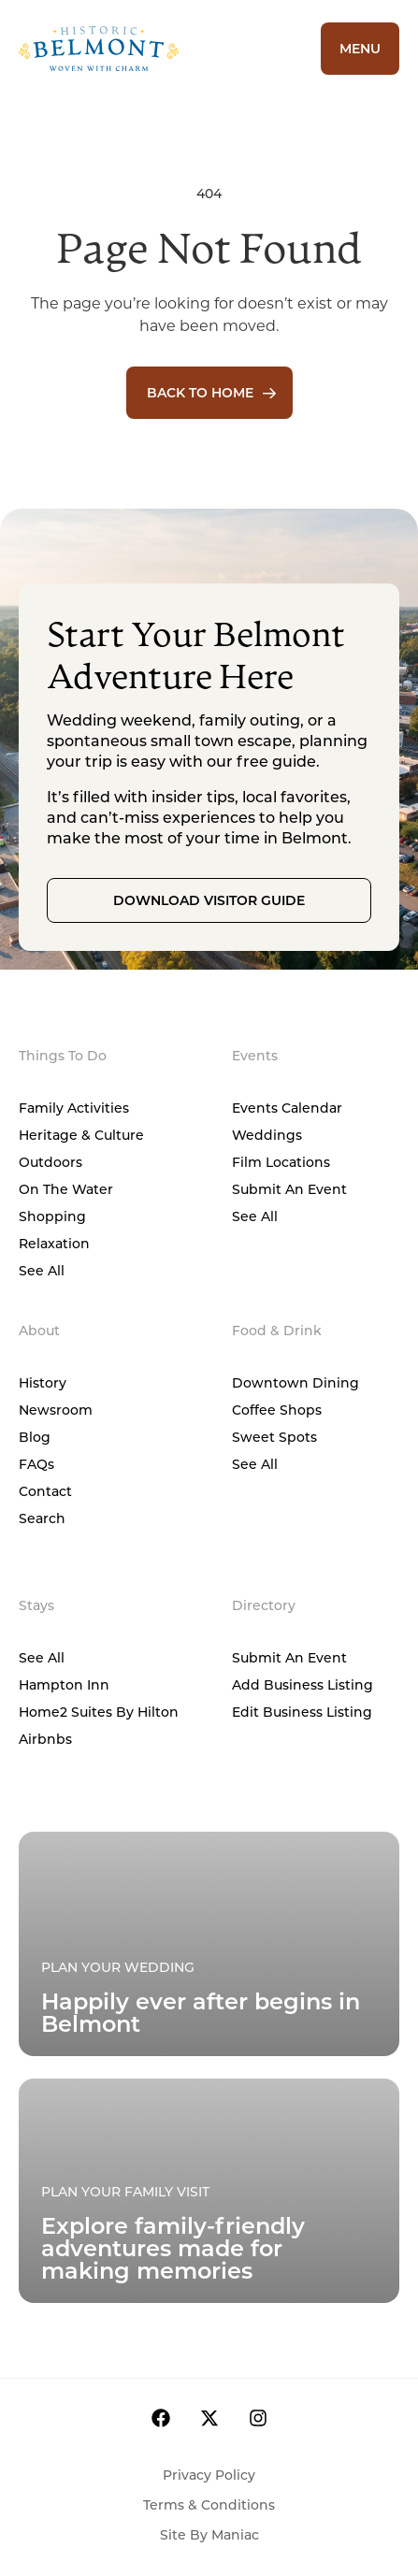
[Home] (145, 48)
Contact (45, 1491)
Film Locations (281, 1162)
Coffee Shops (277, 1409)
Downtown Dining (295, 1382)
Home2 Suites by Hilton (99, 1711)
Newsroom (56, 1409)
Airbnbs (45, 1739)
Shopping (52, 1216)
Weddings (267, 1135)
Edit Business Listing (302, 1711)
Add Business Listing (302, 1684)
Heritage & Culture (81, 1135)
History (42, 1382)
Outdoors (50, 1162)
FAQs (36, 1464)
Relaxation (54, 1243)
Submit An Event (289, 1189)
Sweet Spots (274, 1437)
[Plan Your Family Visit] (209, 1944)
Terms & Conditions (209, 2504)
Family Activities (74, 1107)
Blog (34, 1437)
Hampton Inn (64, 1684)
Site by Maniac (209, 2534)
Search (42, 1518)
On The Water (66, 1189)
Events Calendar (287, 1107)
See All (42, 1270)
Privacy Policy (209, 2474)
